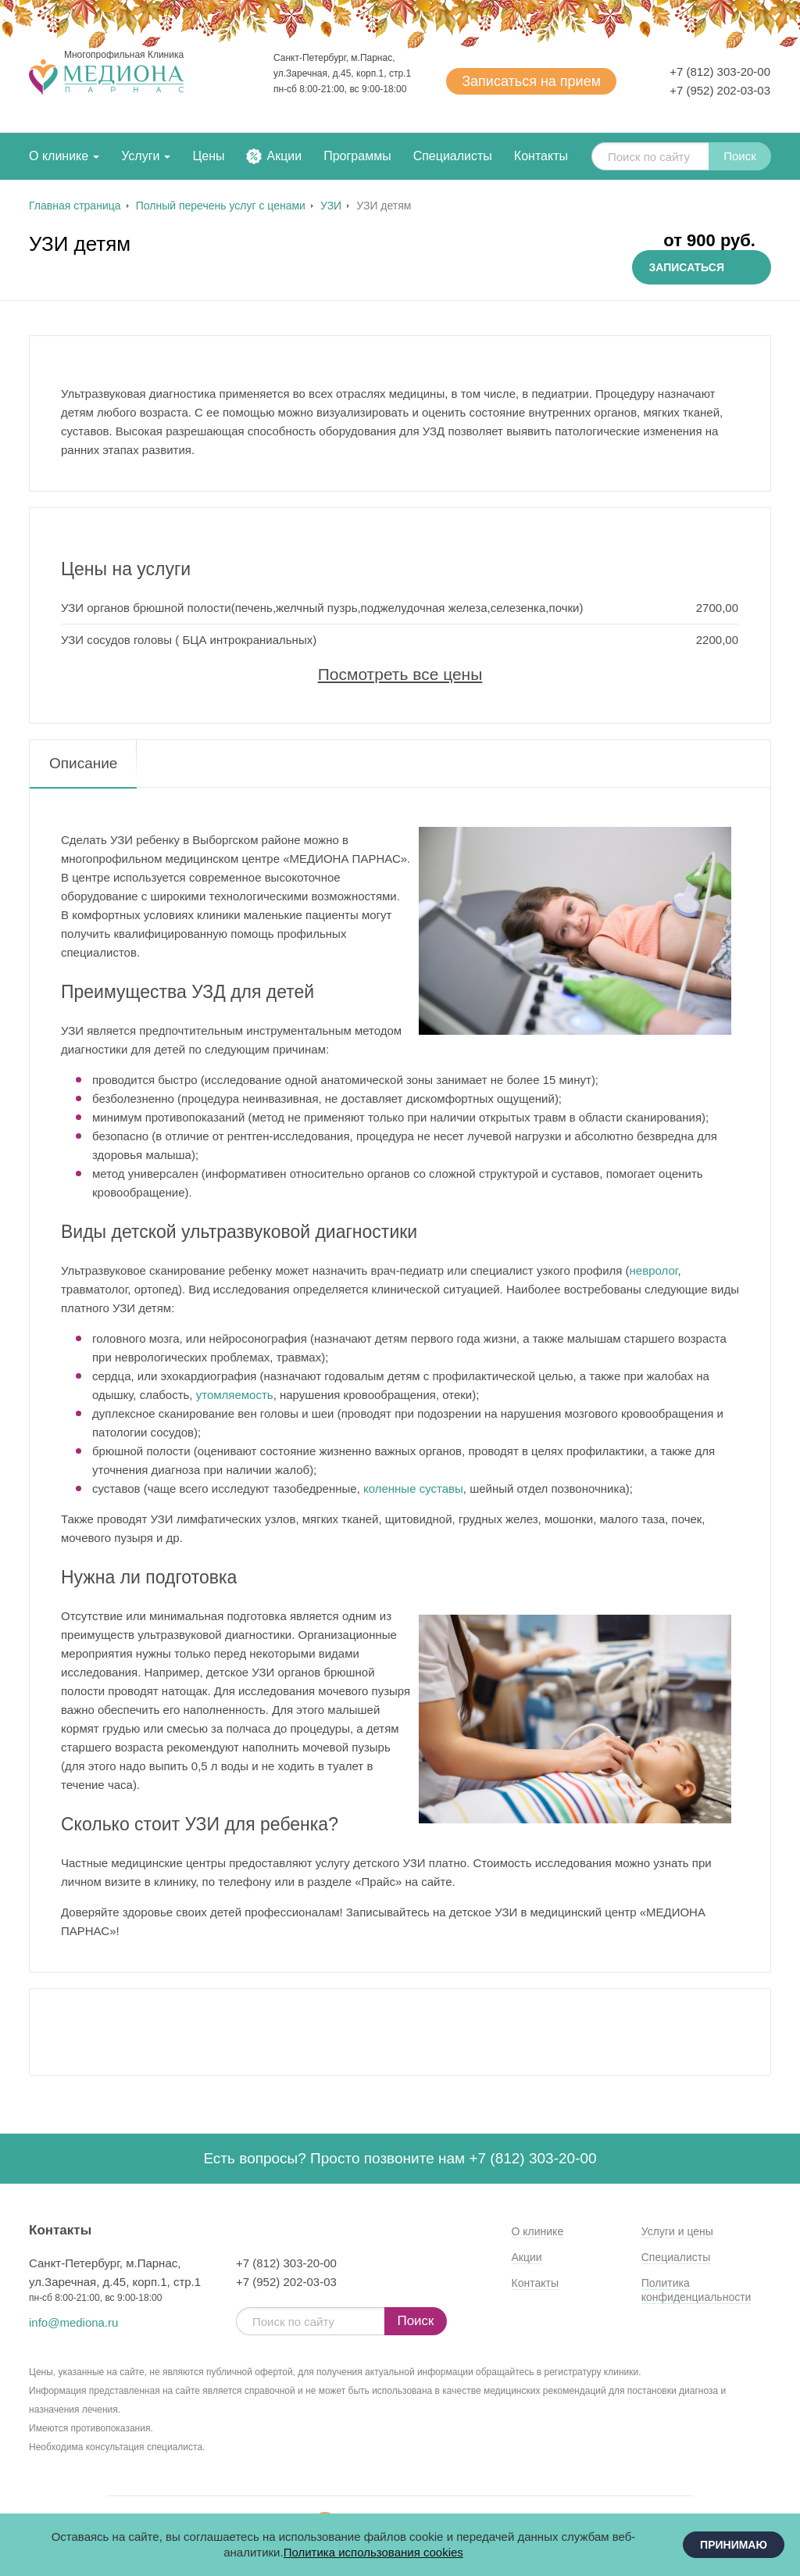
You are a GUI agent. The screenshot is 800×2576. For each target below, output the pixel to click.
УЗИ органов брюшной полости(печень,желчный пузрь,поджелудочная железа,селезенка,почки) (322, 607)
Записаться (531, 81)
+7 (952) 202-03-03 (720, 90)
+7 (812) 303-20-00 (720, 71)
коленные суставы (413, 1488)
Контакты (541, 156)
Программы (357, 156)
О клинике (58, 156)
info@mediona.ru (73, 2322)
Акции (284, 156)
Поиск (739, 156)
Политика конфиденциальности (696, 2290)
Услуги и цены (677, 2231)
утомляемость (234, 1394)
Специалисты (452, 156)
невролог (654, 1270)
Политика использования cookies (373, 2552)
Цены (208, 156)
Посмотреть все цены (400, 674)
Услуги (140, 156)
